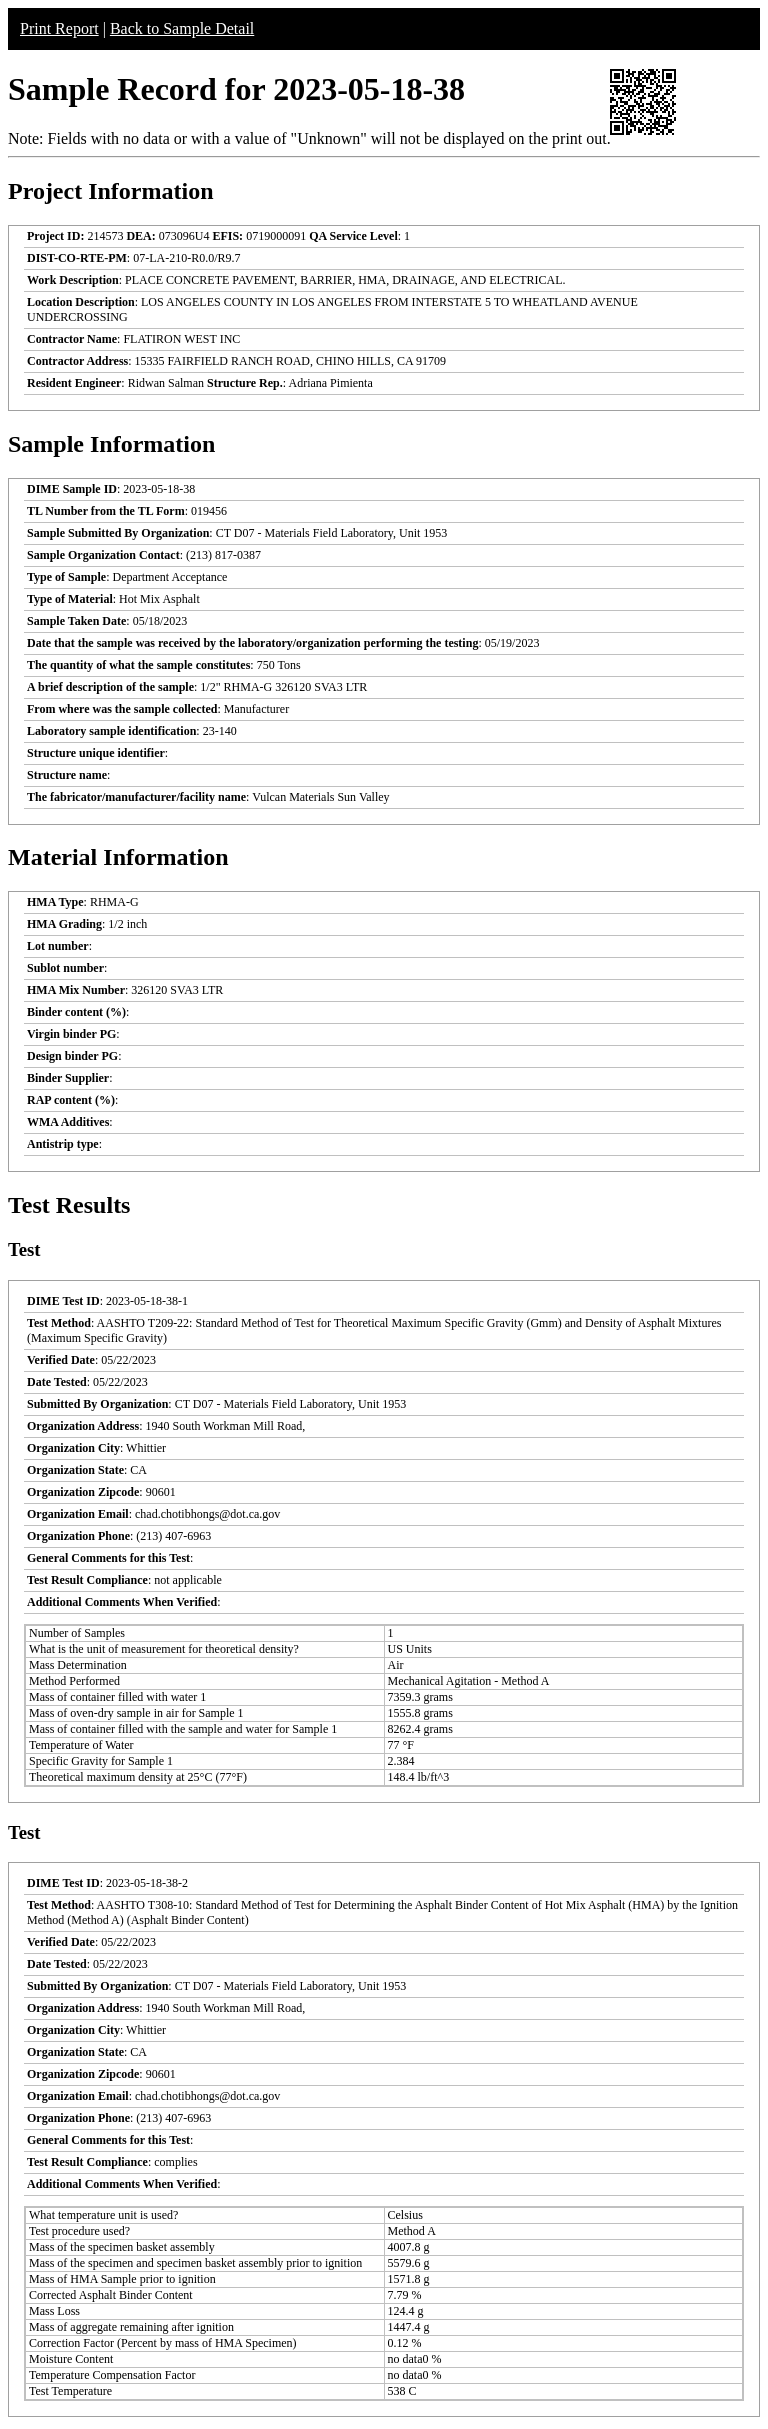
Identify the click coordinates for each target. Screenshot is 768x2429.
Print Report (59, 28)
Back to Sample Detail (182, 28)
